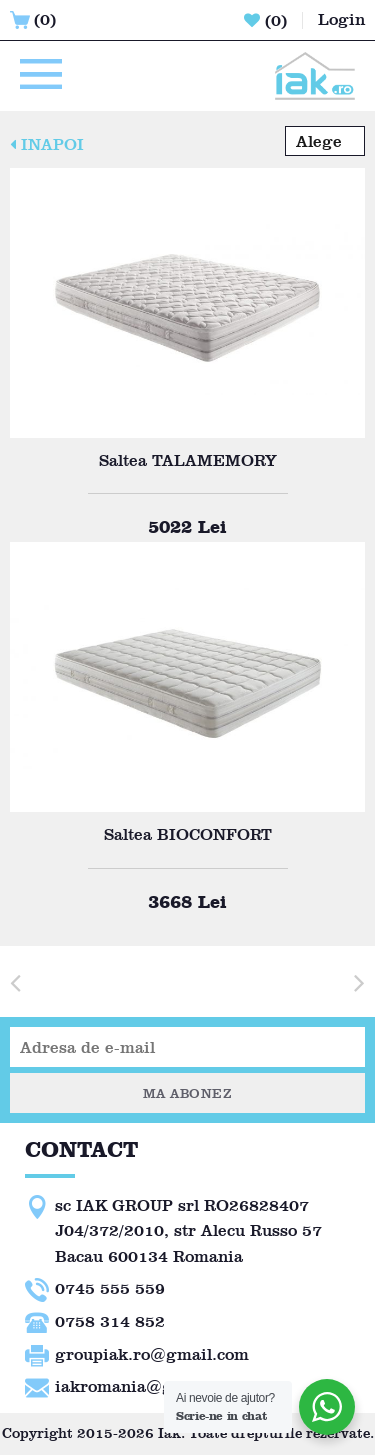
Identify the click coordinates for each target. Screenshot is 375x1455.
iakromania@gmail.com (150, 1386)
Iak (169, 1433)
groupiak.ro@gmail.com (152, 1354)
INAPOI (47, 144)
